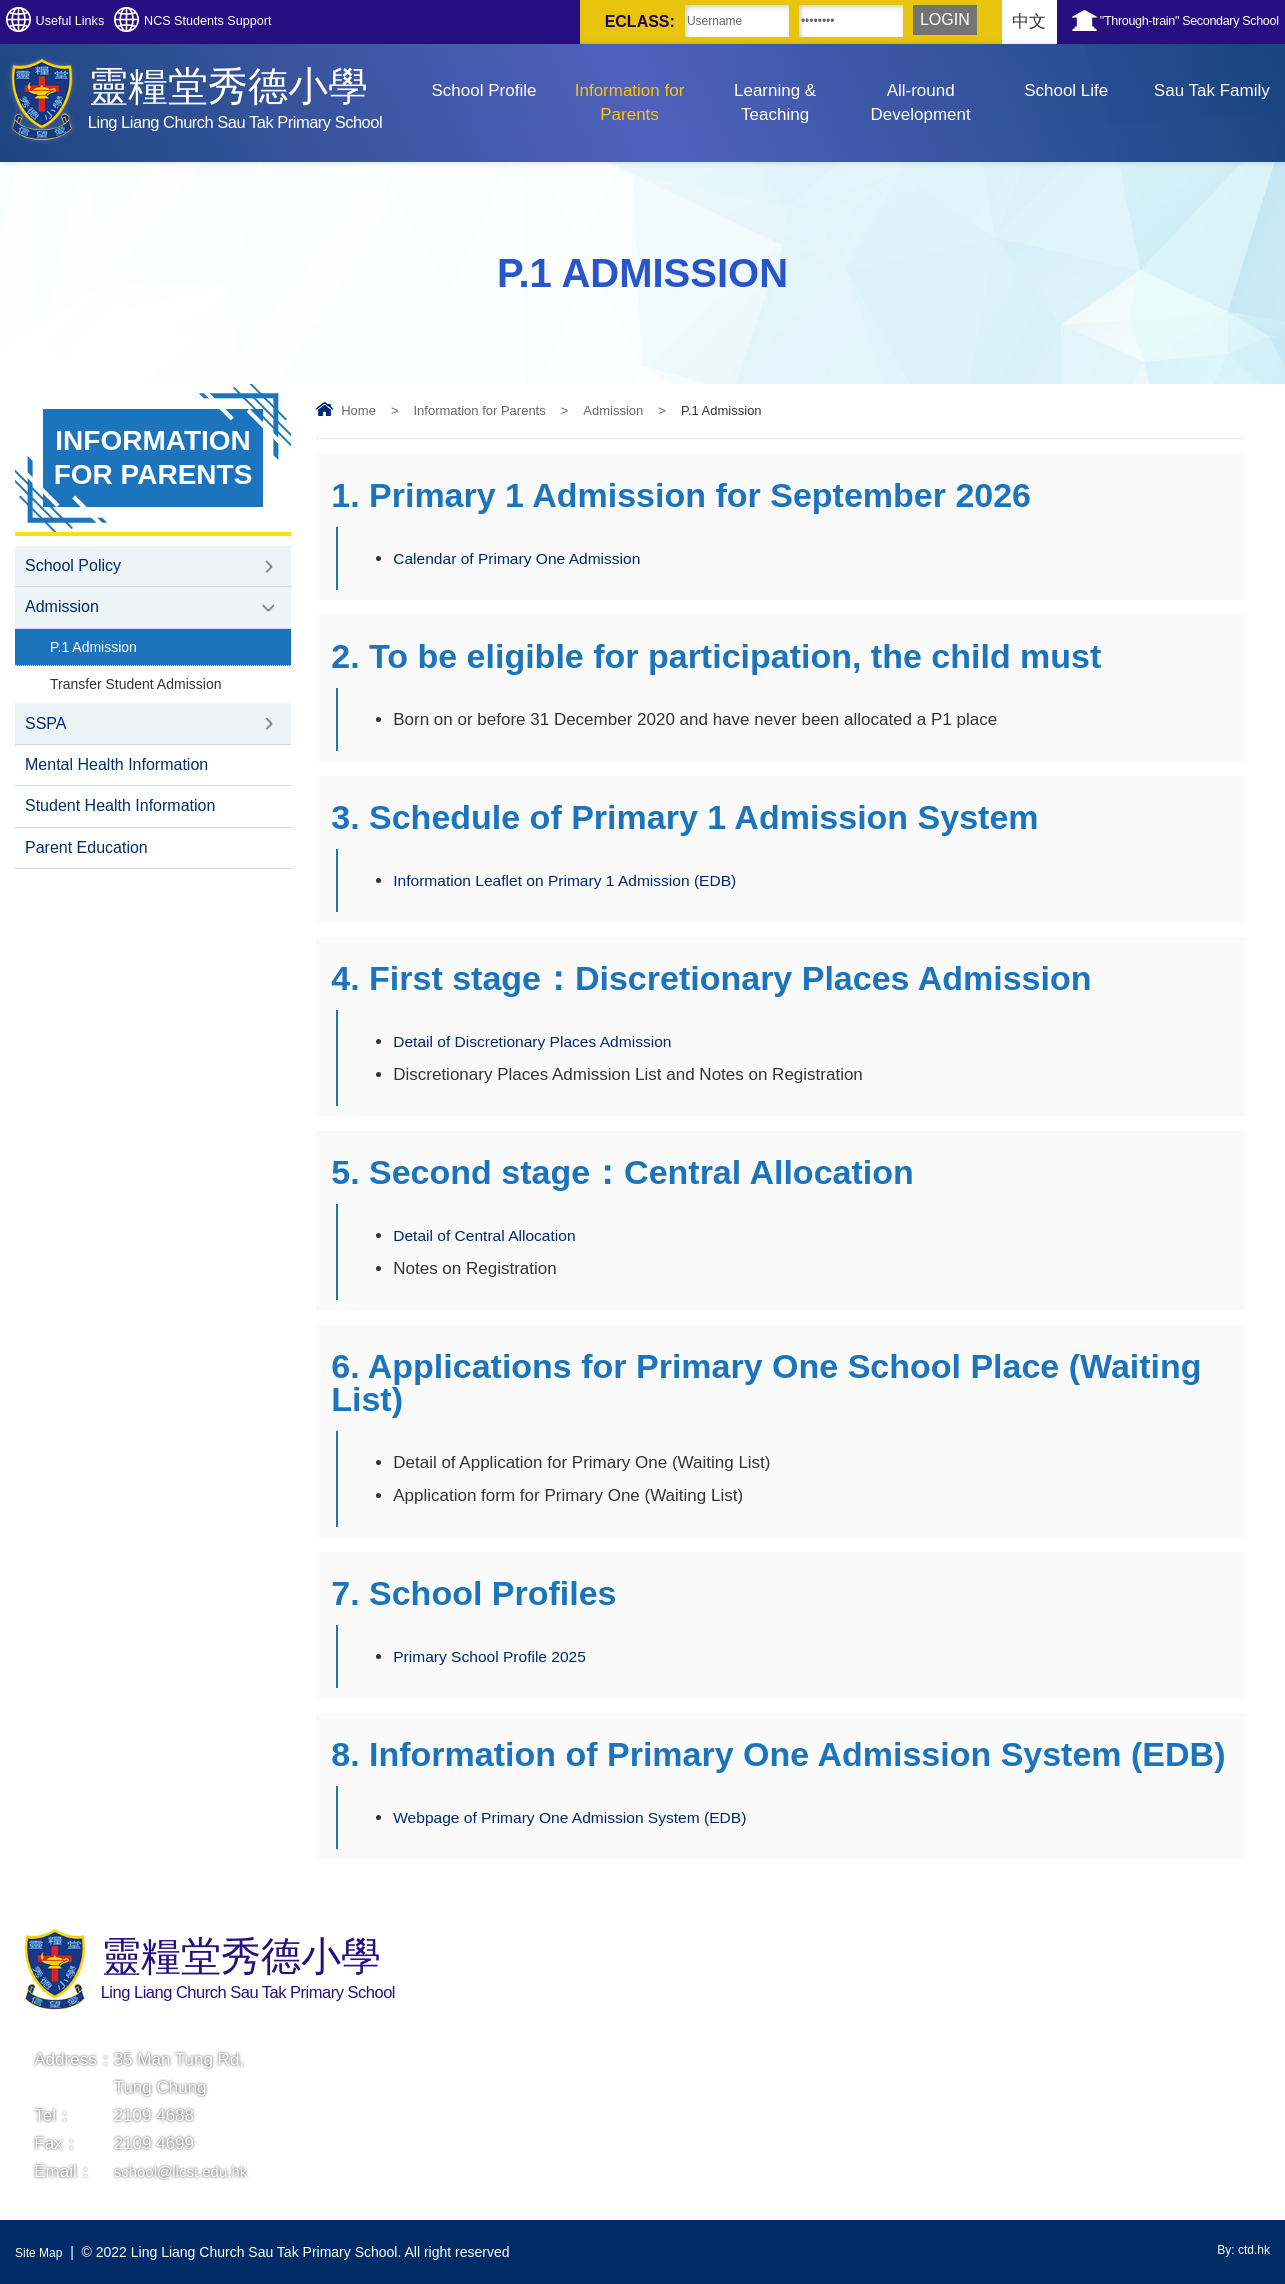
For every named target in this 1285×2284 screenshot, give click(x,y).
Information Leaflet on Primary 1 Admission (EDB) (580, 880)
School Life (1066, 90)
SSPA (46, 739)
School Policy (73, 567)
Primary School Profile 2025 (498, 1656)
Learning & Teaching (775, 102)
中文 (926, 21)
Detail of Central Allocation (492, 1235)
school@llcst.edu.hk (189, 2171)
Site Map (42, 2252)
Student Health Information (120, 829)
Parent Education (86, 874)
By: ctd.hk (1239, 2252)
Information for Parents (630, 102)
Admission (613, 410)
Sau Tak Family (1212, 90)
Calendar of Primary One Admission (528, 558)
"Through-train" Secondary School (1146, 21)
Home (358, 410)
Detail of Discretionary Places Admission (545, 1041)
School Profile (484, 90)
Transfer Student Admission (143, 696)
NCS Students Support (289, 21)
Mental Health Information (116, 784)
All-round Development (921, 102)
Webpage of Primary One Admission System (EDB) (586, 1817)
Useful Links (96, 21)
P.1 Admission (97, 655)
